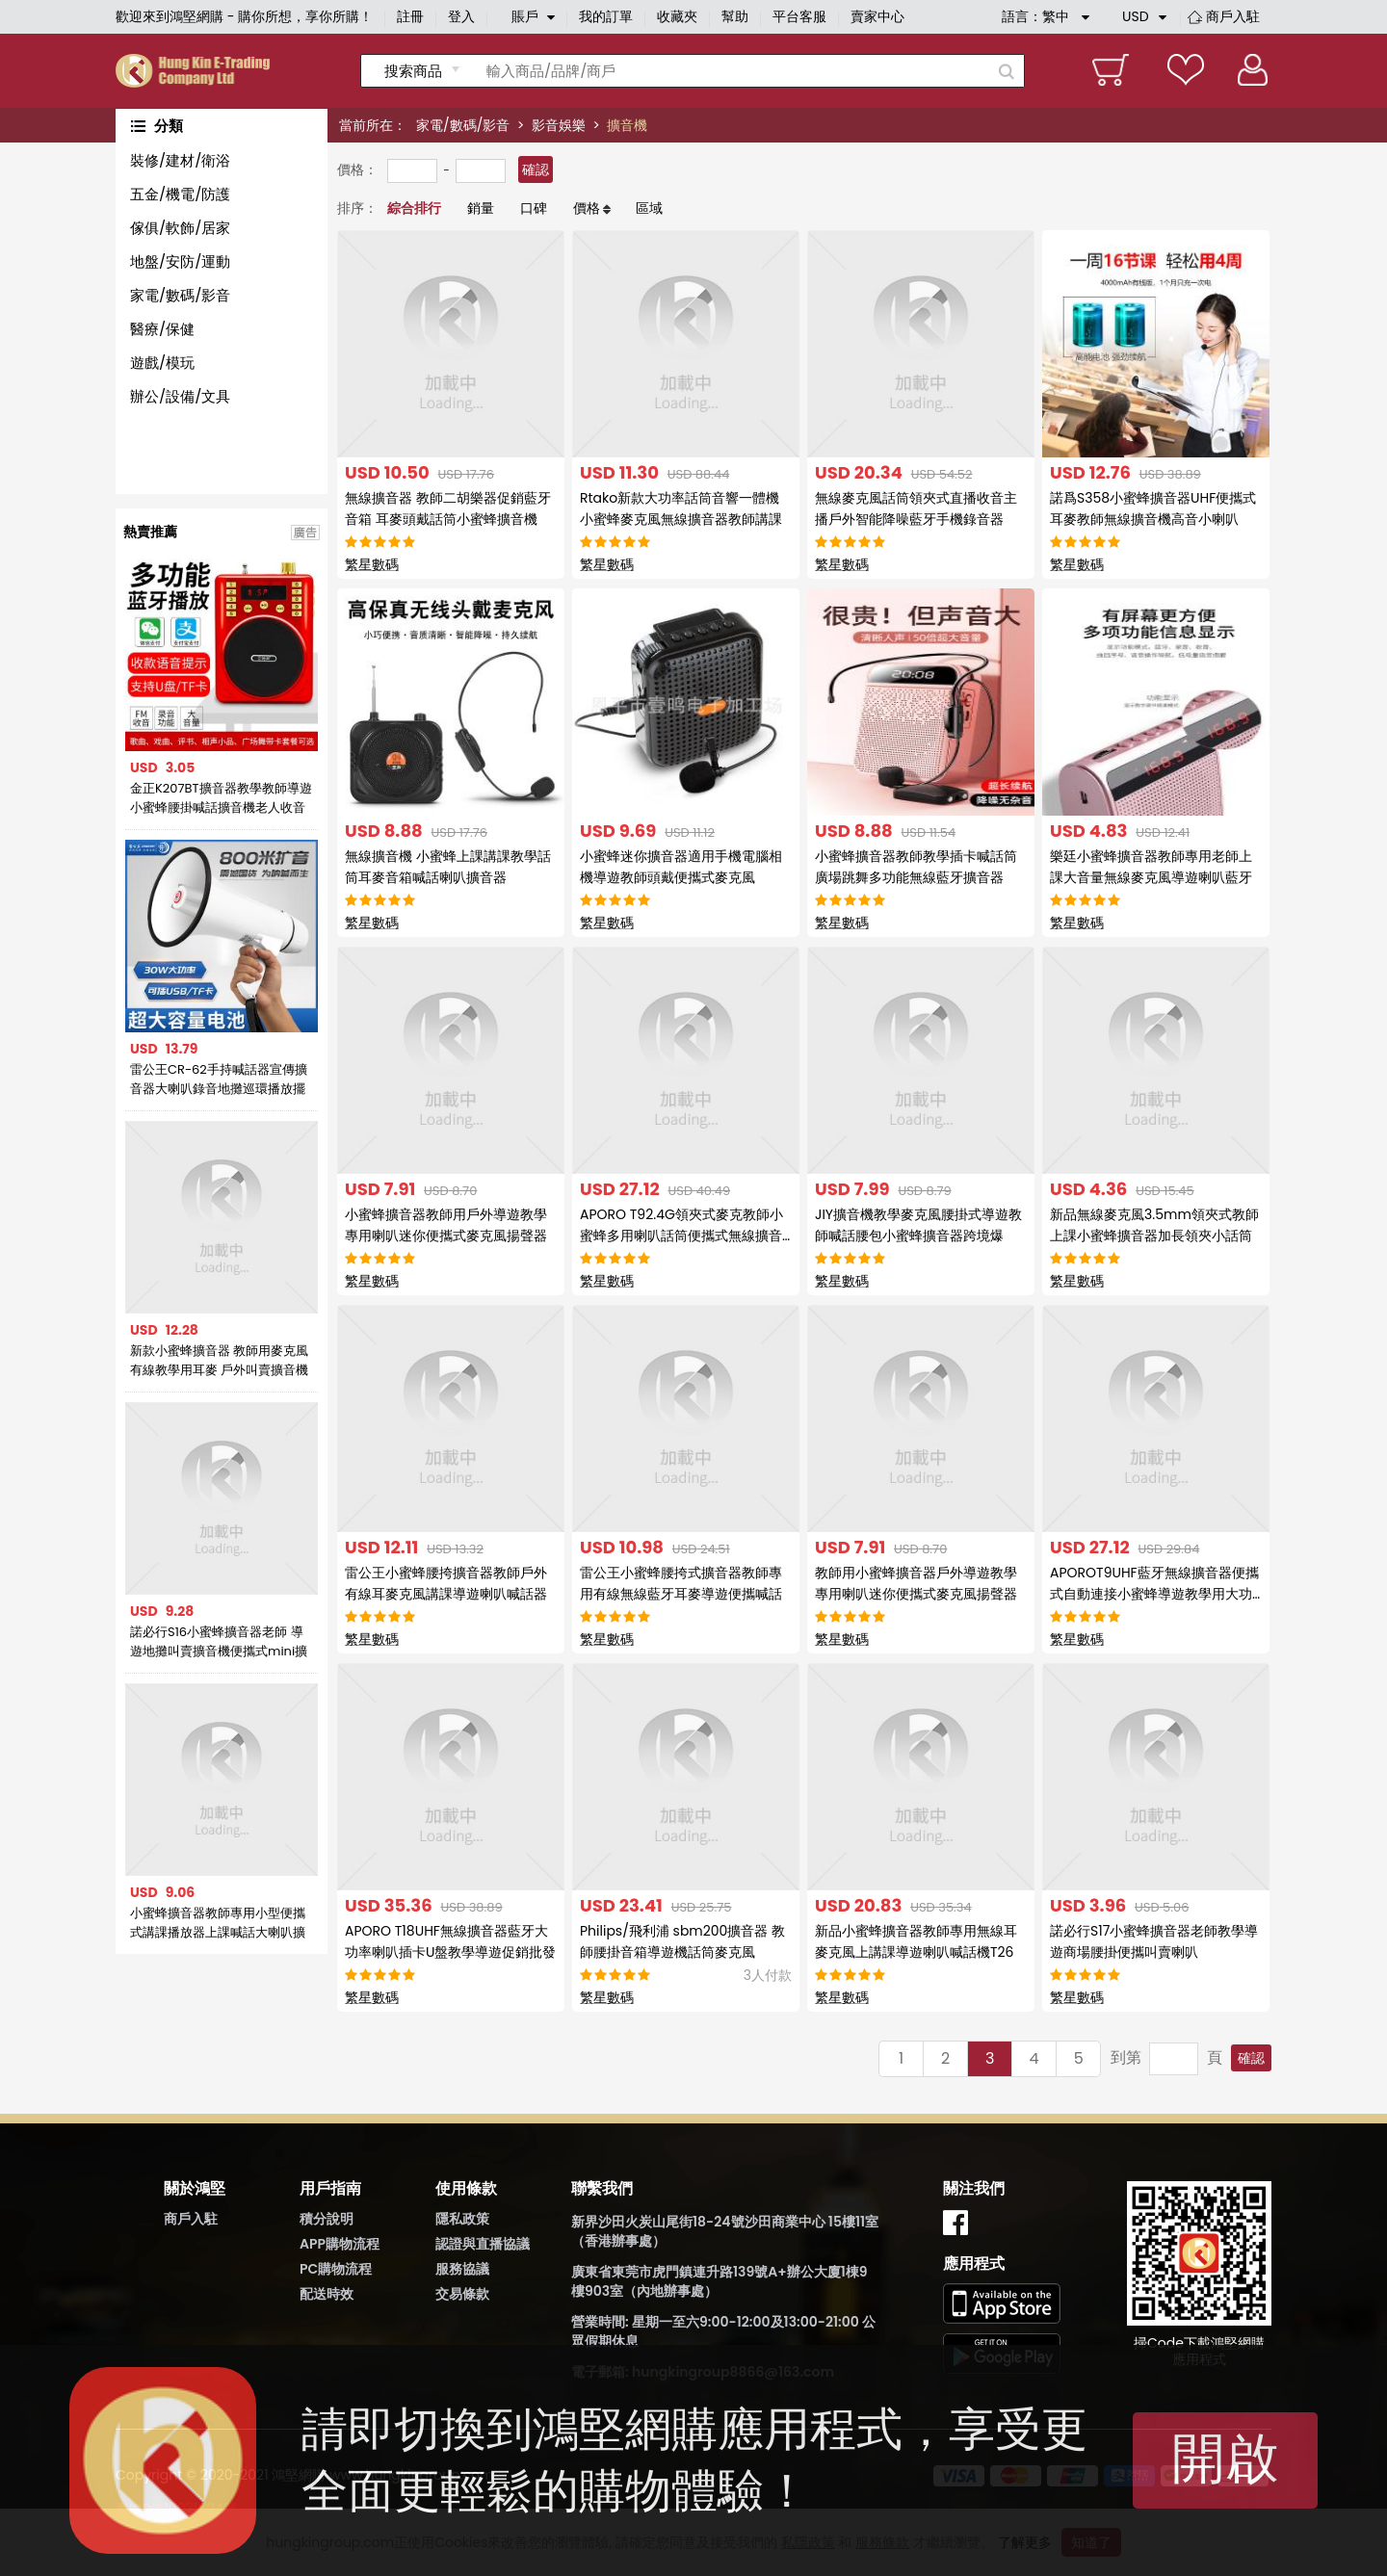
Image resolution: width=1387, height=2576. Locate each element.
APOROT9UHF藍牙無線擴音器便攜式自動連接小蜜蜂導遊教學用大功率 (1154, 1594)
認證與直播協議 (482, 2243)
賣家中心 (877, 16)
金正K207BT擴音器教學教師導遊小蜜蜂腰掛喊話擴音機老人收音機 (221, 798)
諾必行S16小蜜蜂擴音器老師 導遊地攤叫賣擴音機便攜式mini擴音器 (218, 1642)
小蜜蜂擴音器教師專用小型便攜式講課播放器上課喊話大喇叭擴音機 (217, 1923)
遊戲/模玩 (162, 362)
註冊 (410, 16)
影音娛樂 (559, 125)
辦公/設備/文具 (180, 396)
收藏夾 (677, 16)
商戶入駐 (1233, 16)
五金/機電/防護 (180, 194)
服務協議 (462, 2268)
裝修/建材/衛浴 (180, 160)
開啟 (1225, 2458)
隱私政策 (462, 2218)
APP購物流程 (339, 2243)
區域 (649, 208)
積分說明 (326, 2218)
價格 (586, 208)
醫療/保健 (162, 329)
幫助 (734, 16)
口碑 (533, 208)
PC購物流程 (336, 2268)
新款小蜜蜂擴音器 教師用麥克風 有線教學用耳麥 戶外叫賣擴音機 (219, 1360)
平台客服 (799, 16)
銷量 (480, 208)
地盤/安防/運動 (180, 261)
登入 (461, 16)
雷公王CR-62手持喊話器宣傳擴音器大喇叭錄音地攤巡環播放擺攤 (218, 1079)
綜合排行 (414, 208)
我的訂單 (606, 16)
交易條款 (462, 2293)
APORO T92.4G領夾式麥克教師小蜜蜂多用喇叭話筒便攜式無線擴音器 (681, 1235)
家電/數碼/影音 (463, 125)
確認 (535, 169)
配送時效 (326, 2293)
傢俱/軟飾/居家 (180, 228)
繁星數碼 (372, 564)
